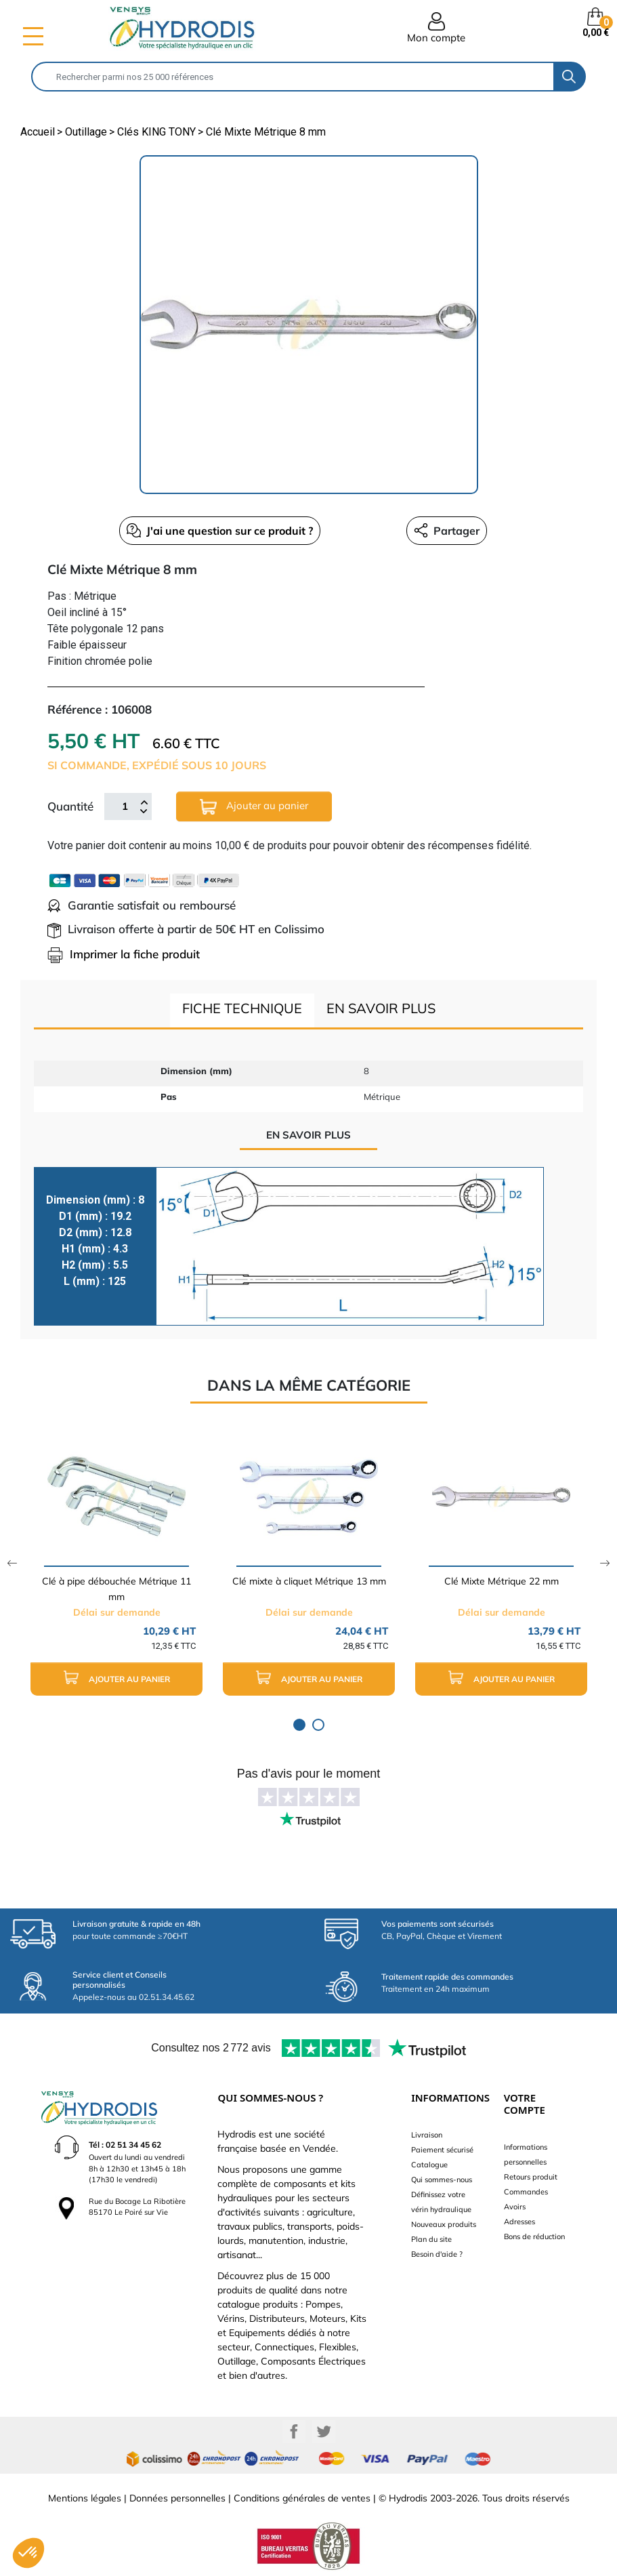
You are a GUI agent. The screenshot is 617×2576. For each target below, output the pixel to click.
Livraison (426, 2135)
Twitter (323, 2431)
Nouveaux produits (443, 2224)
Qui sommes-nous (441, 2179)
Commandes (526, 2191)
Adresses (519, 2221)
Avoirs (515, 2206)
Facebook (293, 2431)
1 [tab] (299, 1725)
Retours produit (530, 2177)
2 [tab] (318, 1725)
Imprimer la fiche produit (123, 954)
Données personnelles (177, 2498)
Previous (12, 1563)
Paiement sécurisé (442, 2149)
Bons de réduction (534, 2236)
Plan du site (431, 2239)
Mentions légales (84, 2498)
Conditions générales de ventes (302, 2498)
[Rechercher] (293, 76)
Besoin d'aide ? (437, 2254)
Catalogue (429, 2164)
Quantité (70, 806)
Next (605, 1563)
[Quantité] (124, 806)
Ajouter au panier (254, 807)
